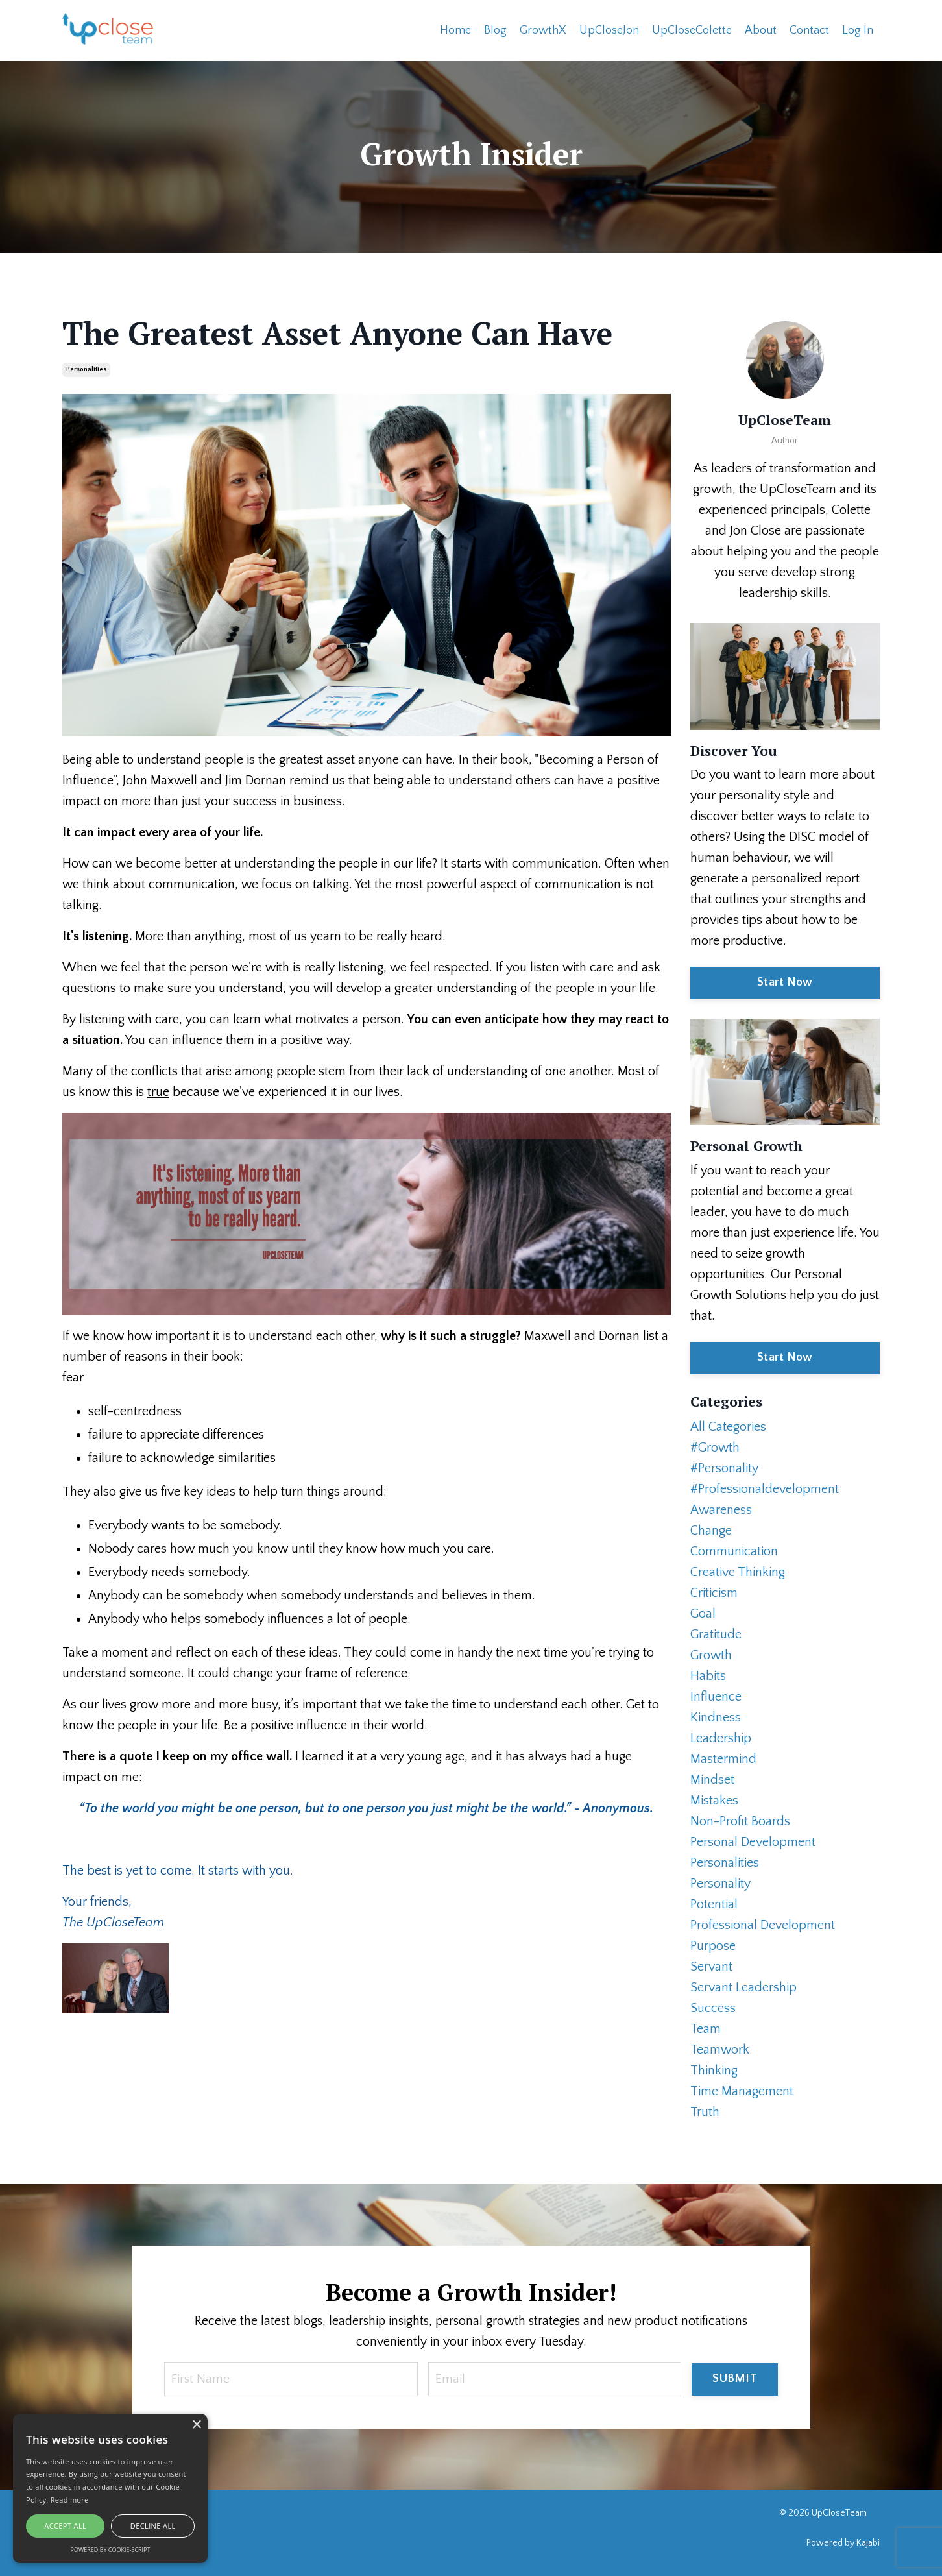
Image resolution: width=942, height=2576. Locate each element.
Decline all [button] (153, 2526)
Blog (495, 29)
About (761, 29)
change (711, 1530)
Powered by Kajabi (843, 2543)
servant (711, 1966)
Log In (857, 29)
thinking (714, 2070)
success (713, 2007)
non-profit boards (740, 1821)
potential (714, 1904)
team (705, 2028)
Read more (70, 2500)
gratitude (716, 1634)
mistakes (714, 1800)
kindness (715, 1717)
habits (708, 1675)
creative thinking (737, 1571)
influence (716, 1696)
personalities (86, 368)
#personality (724, 1468)
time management (741, 2091)
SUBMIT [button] (734, 2378)
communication (734, 1551)
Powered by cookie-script (111, 2550)
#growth (715, 1447)
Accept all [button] (65, 2526)
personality (720, 1883)
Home (455, 29)
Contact (809, 29)
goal (703, 1613)
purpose (713, 1945)
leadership (720, 1738)
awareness (721, 1509)
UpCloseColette (692, 29)
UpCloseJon (609, 29)
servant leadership (743, 1987)
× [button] (196, 2425)
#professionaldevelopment (764, 1488)
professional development (762, 1924)
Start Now (784, 981)
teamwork (719, 2049)
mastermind (723, 1758)
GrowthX (543, 29)
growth (711, 1654)
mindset (712, 1779)
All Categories (728, 1426)
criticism (714, 1592)
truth (704, 2111)
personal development (752, 1841)
